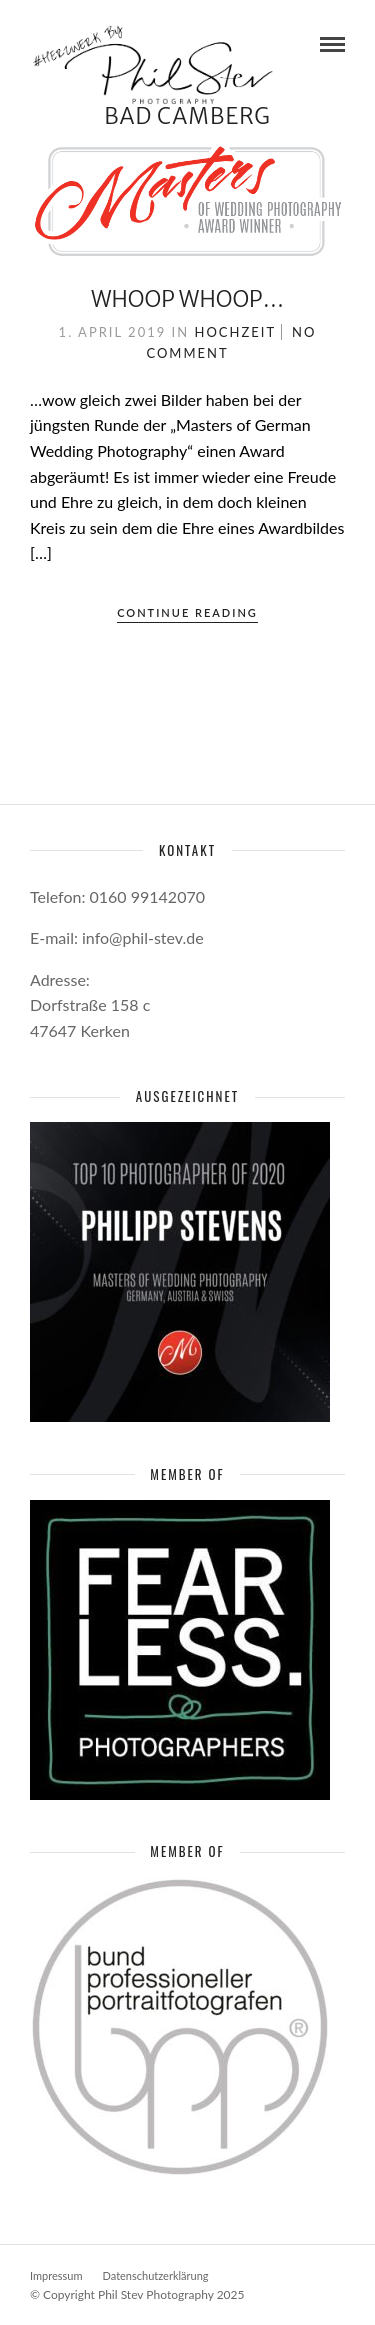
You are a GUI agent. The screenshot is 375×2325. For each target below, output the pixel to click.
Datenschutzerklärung (156, 2275)
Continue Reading (187, 612)
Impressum (56, 2275)
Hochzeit (235, 332)
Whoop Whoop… (187, 299)
